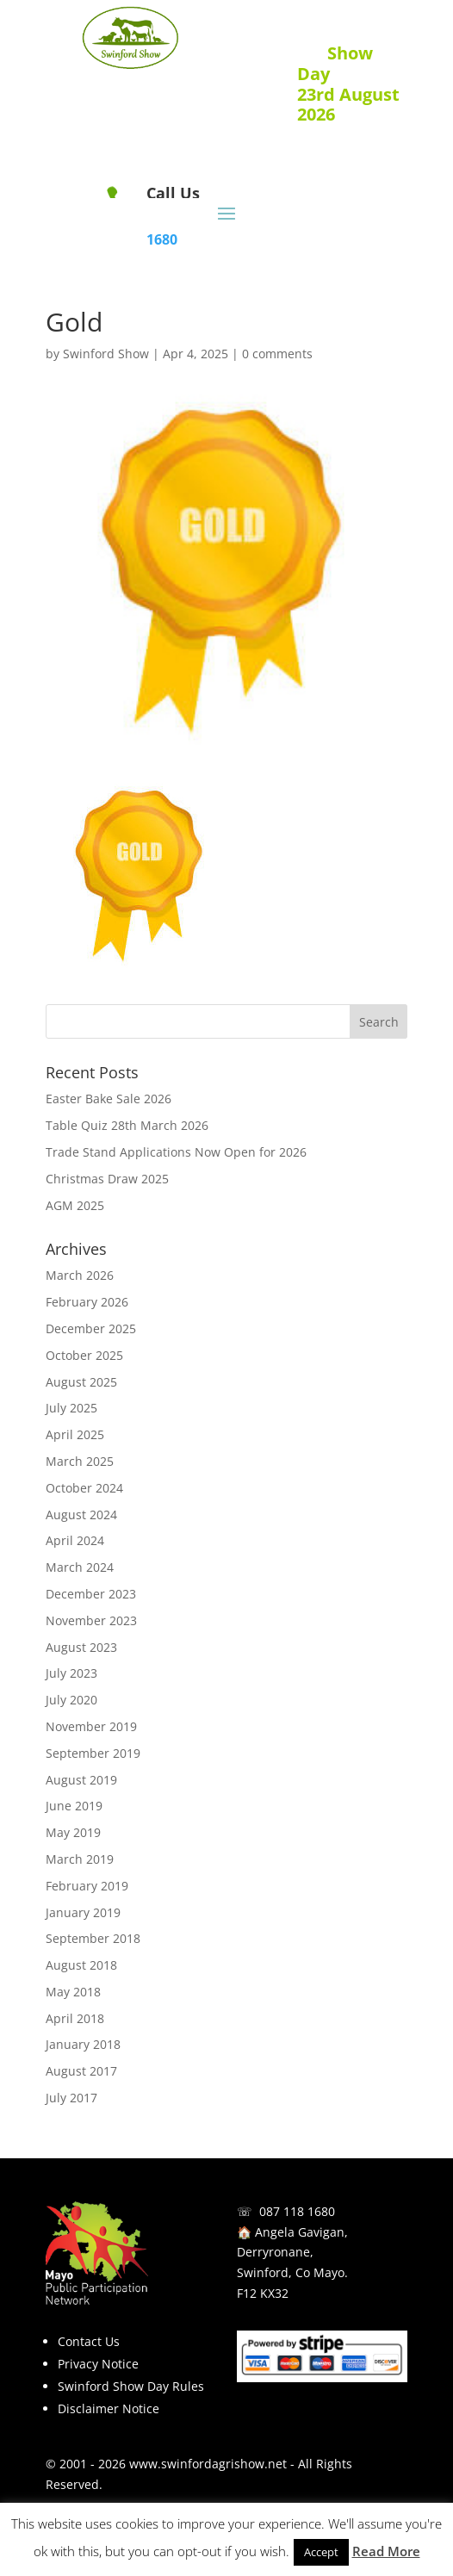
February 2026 (87, 1302)
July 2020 (71, 1699)
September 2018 (93, 1938)
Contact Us (89, 2341)
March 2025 (80, 1461)
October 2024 (84, 1488)
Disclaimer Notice (108, 2408)
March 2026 (80, 1275)
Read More (386, 2551)
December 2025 (91, 1328)
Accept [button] (321, 2552)
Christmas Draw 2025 (107, 1178)
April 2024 (75, 1540)
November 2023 (91, 1620)
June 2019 (74, 1805)
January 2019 (83, 1912)
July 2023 (71, 1673)
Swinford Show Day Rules (131, 2386)
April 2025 (75, 1434)
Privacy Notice (98, 2364)
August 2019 (81, 1780)
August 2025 (81, 1382)
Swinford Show (106, 353)
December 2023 (91, 1594)
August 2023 (81, 1647)
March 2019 (80, 1859)
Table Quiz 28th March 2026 (127, 1125)
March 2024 (80, 1567)
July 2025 (71, 1408)
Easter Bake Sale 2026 (108, 1098)
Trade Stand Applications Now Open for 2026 (176, 1152)
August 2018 (81, 1965)
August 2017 (81, 2071)
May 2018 (73, 1991)
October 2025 (84, 1355)
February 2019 (87, 1886)
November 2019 (91, 1726)
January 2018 (83, 2044)
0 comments (277, 353)
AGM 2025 (75, 1205)
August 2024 (81, 1514)
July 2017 (71, 2097)
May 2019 (73, 1832)
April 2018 (75, 2018)
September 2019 (93, 1753)
